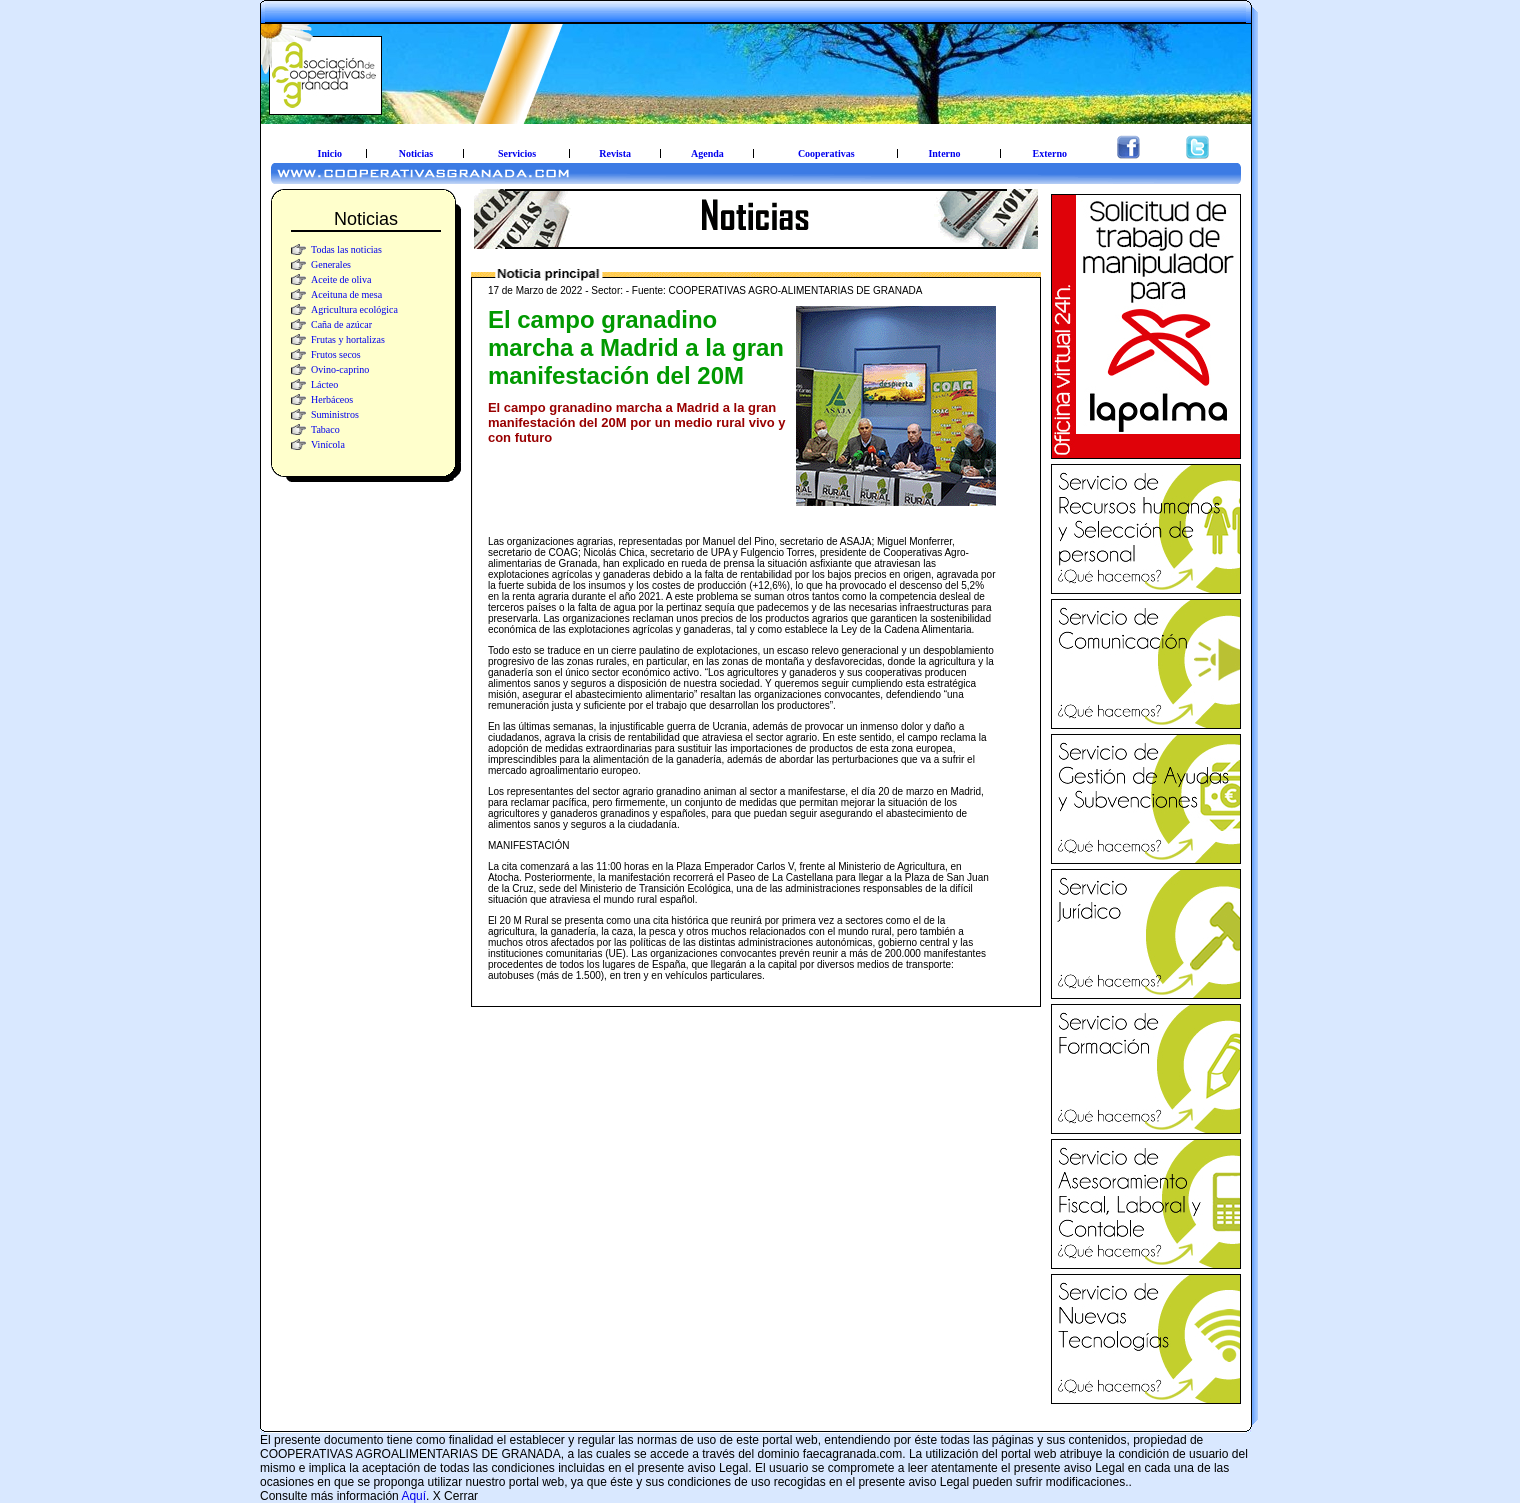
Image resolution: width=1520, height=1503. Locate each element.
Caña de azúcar (341, 324)
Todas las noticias (346, 249)
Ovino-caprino (340, 369)
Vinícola (328, 444)
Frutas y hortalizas (348, 339)
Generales (331, 264)
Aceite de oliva (341, 279)
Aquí (413, 1496)
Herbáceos (332, 399)
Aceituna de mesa (346, 294)
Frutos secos (336, 354)
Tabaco (325, 429)
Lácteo (324, 384)
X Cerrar (455, 1496)
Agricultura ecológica (354, 309)
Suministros (335, 414)
